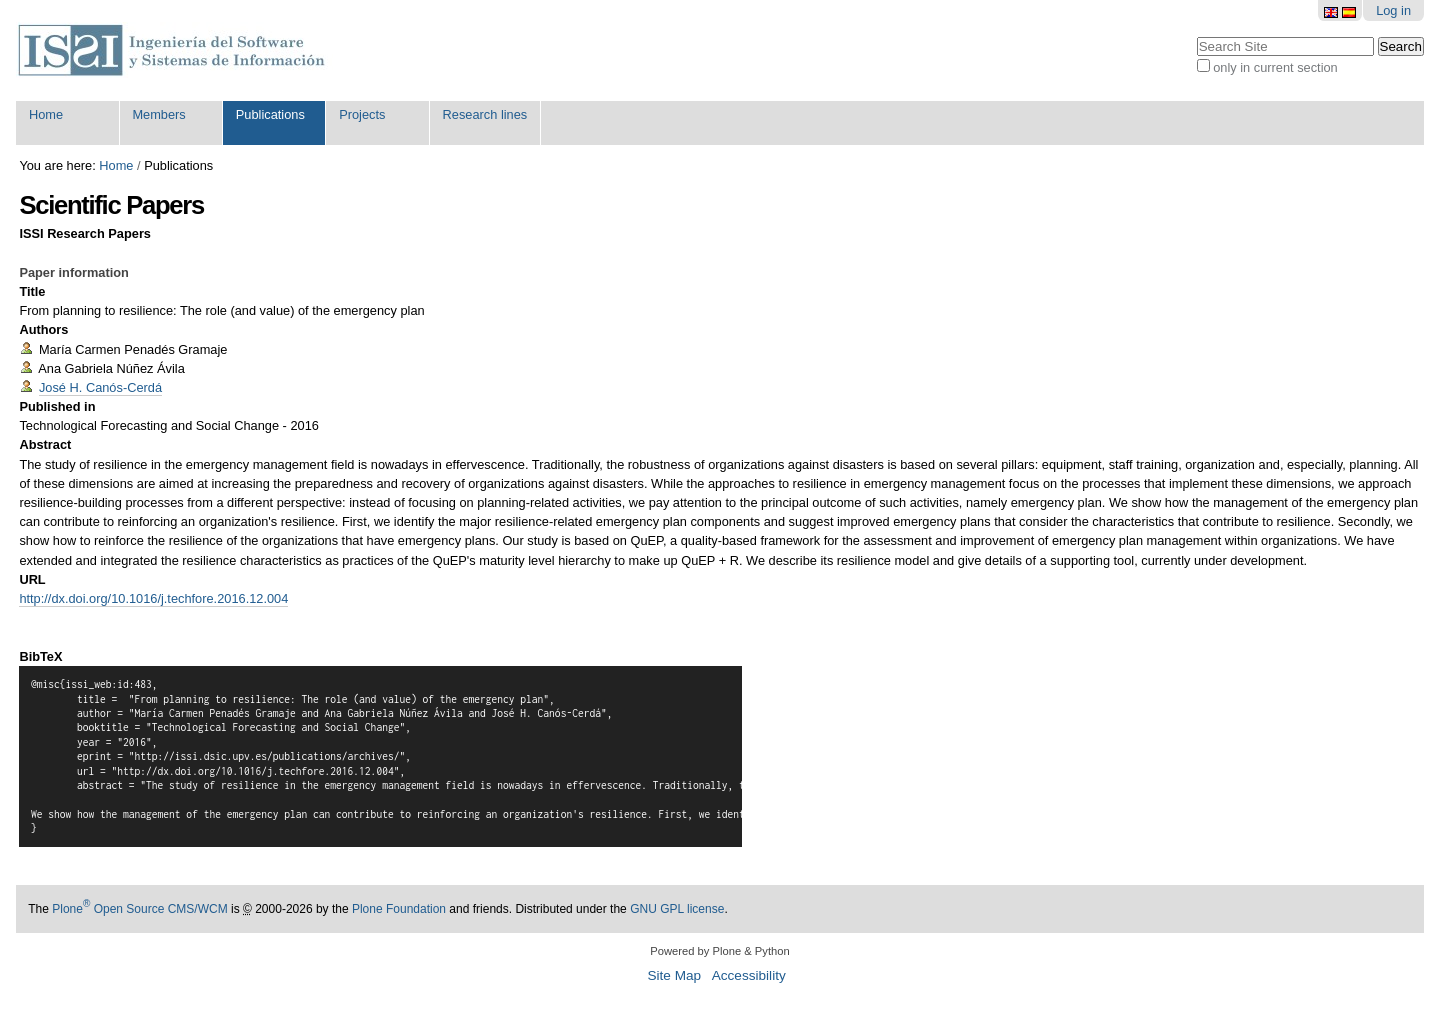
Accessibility (749, 975)
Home (46, 114)
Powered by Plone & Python (719, 951)
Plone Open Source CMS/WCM (139, 909)
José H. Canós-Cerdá (100, 387)
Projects (362, 114)
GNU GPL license (677, 909)
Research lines (485, 114)
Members (158, 114)
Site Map (674, 975)
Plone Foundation (399, 909)
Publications (270, 114)
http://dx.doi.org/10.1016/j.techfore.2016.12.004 (153, 598)
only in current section (1275, 67)
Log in (1393, 10)
